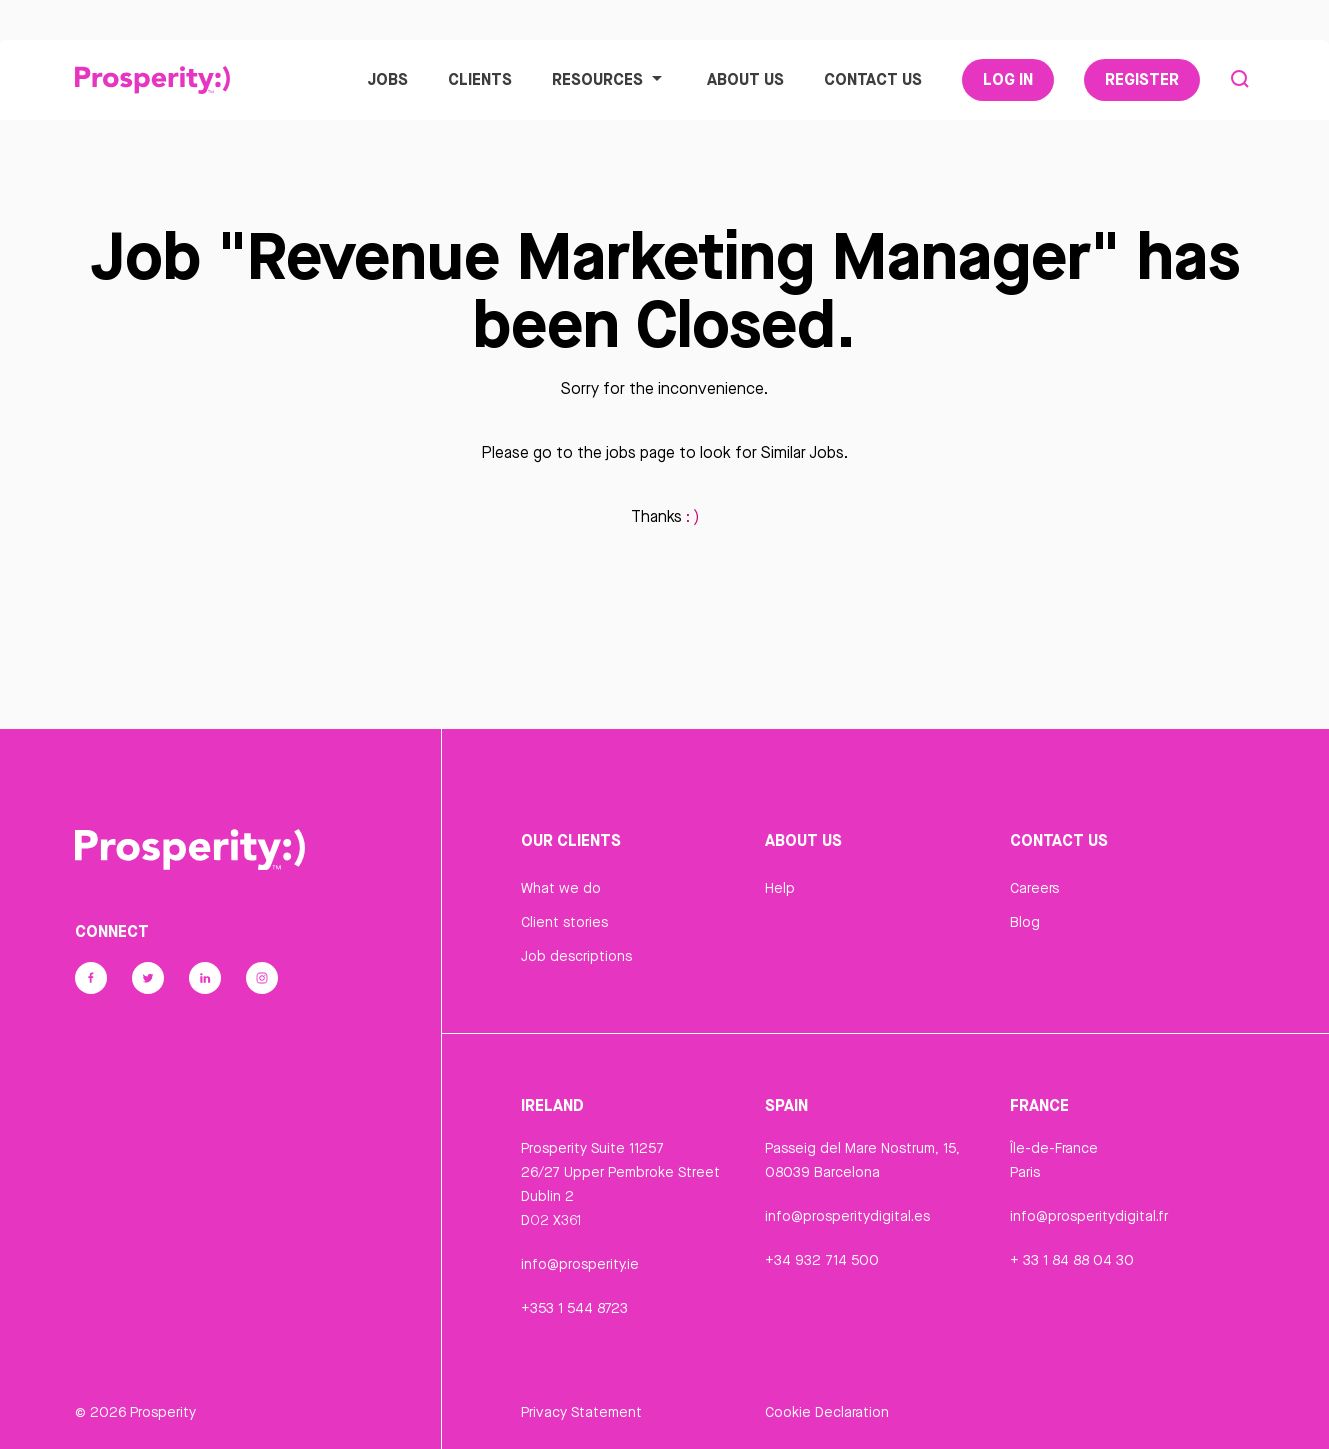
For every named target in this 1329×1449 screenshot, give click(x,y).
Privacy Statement (581, 1412)
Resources (609, 79)
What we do (561, 888)
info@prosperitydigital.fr (1089, 1216)
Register (1142, 79)
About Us (745, 79)
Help (780, 888)
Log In (1008, 79)
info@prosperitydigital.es (847, 1216)
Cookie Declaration (827, 1412)
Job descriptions (576, 956)
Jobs (387, 79)
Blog (1025, 922)
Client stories (564, 922)
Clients (480, 79)
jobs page (640, 452)
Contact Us (873, 79)
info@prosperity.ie (580, 1264)
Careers (1034, 888)
